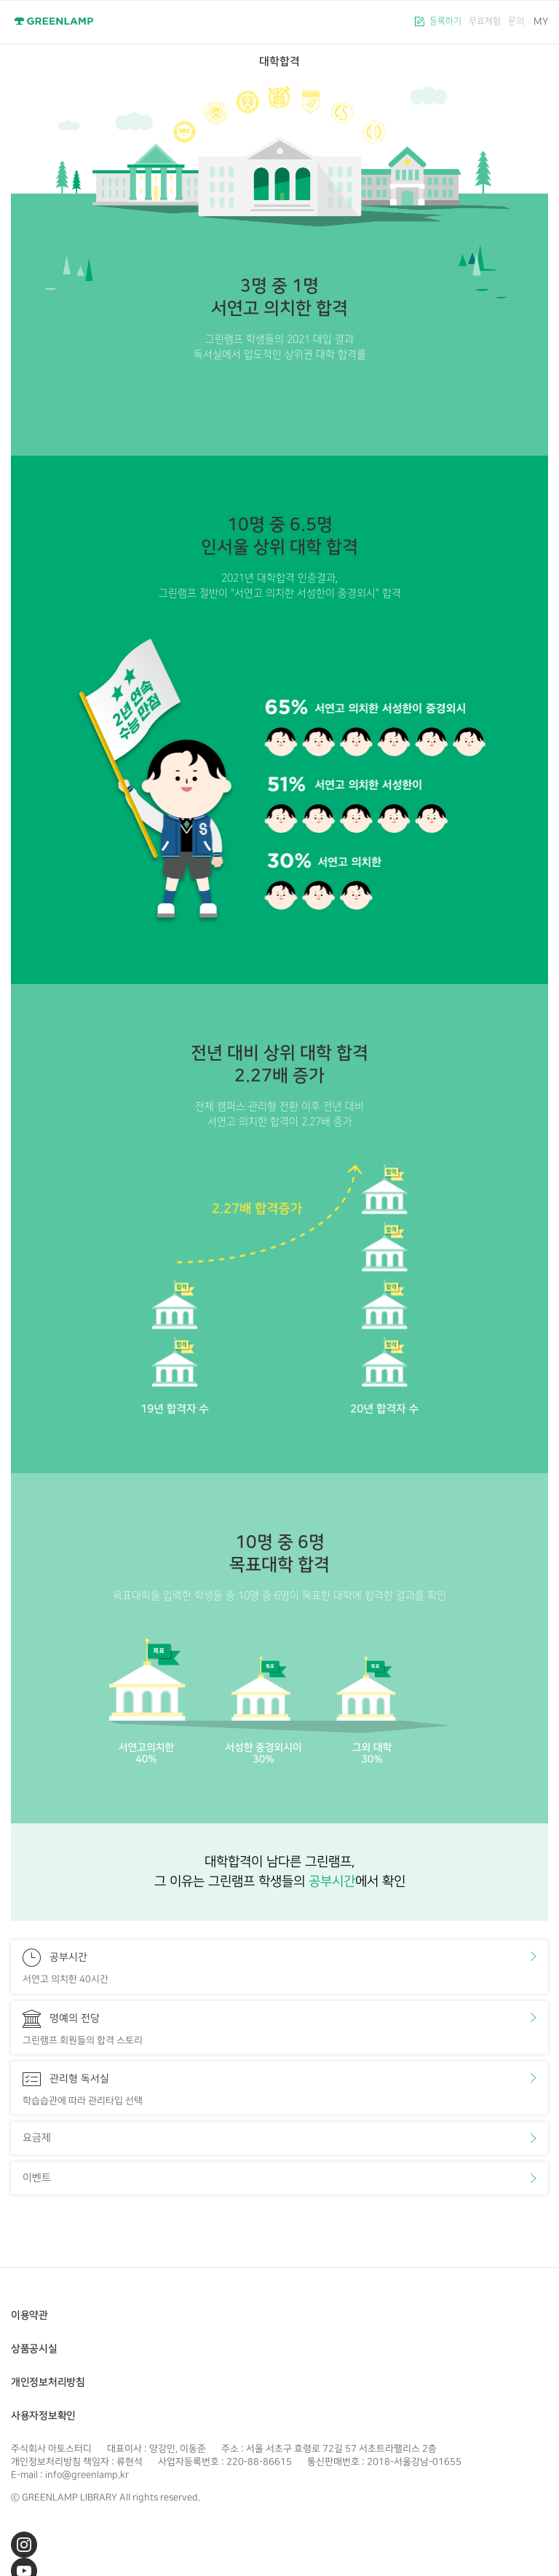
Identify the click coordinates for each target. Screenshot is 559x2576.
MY (541, 21)
